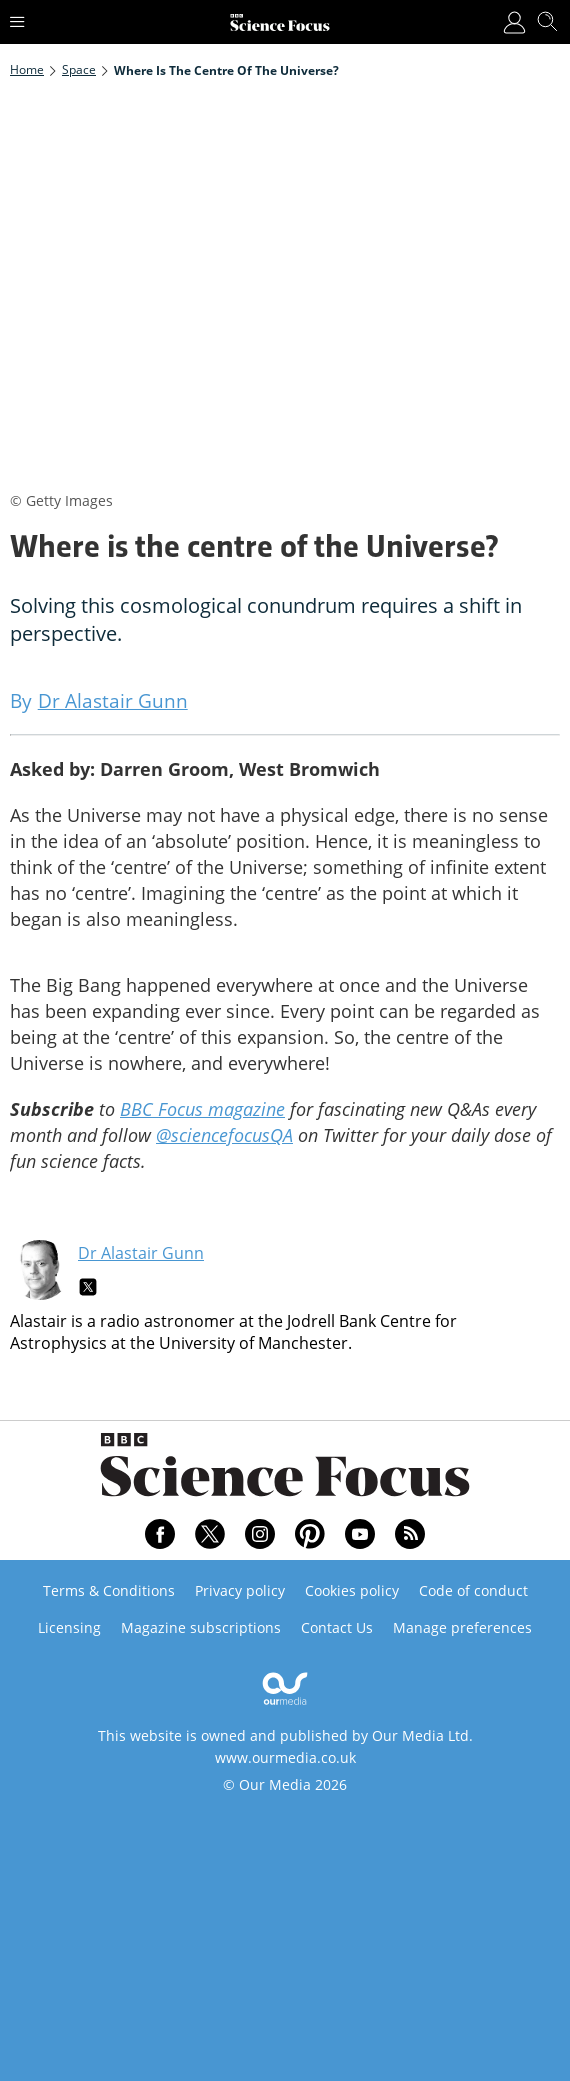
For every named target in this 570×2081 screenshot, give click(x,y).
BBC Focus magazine (202, 1109)
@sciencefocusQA (224, 1135)
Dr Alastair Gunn (141, 1253)
